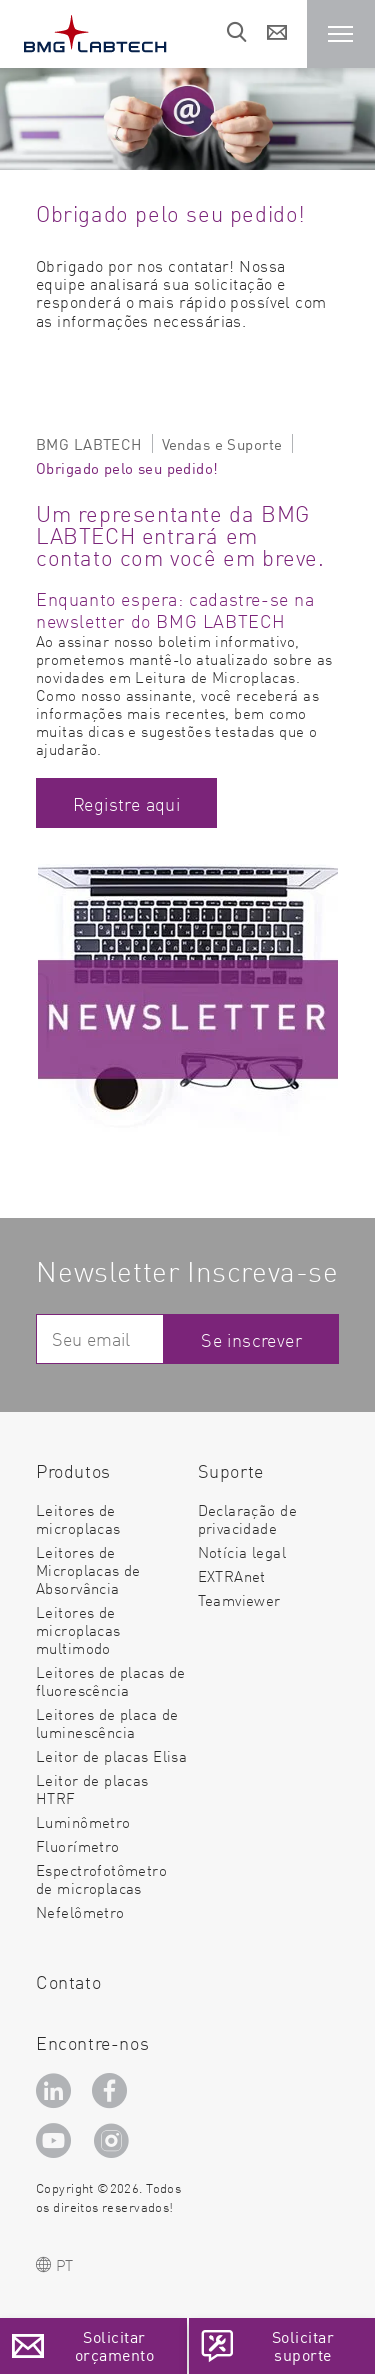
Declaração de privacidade (247, 1518)
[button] (341, 34)
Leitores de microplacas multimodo (78, 1629)
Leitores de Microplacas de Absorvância (88, 1569)
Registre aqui (126, 803)
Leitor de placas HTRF (92, 1788)
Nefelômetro (80, 1912)
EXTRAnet (232, 1575)
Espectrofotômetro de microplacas (101, 1878)
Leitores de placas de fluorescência (111, 1680)
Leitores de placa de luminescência (107, 1722)
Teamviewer (239, 1600)
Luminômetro (83, 1821)
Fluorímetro (78, 1845)
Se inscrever (251, 1339)
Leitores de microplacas (78, 1518)
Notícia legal (242, 1551)
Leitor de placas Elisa (111, 1755)
